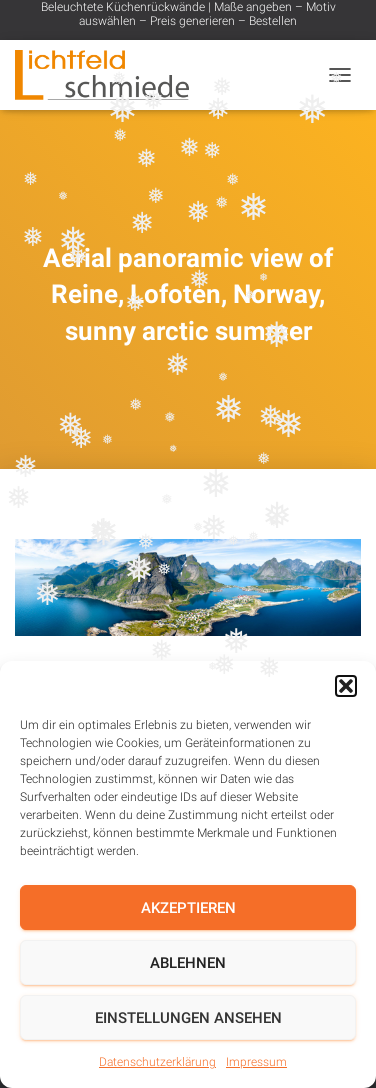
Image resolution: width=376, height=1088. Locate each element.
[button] (346, 686)
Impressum (256, 1062)
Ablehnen (188, 963)
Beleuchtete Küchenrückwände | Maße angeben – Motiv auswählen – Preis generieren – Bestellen (188, 14)
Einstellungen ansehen (188, 1018)
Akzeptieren (188, 908)
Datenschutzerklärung (157, 1062)
